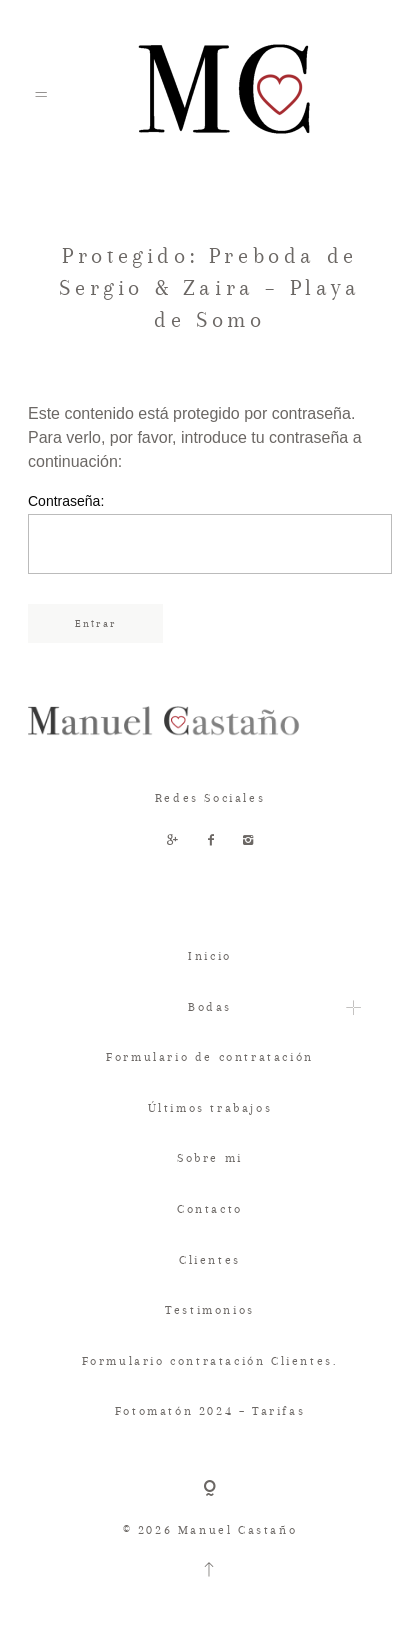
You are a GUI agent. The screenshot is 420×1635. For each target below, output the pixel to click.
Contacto (210, 1209)
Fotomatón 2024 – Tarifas (210, 1411)
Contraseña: (210, 533)
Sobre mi (210, 1158)
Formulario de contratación (210, 1057)
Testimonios (210, 1310)
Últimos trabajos (210, 1108)
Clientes (210, 1260)
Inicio (210, 956)
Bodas (210, 1007)
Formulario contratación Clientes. (210, 1361)
